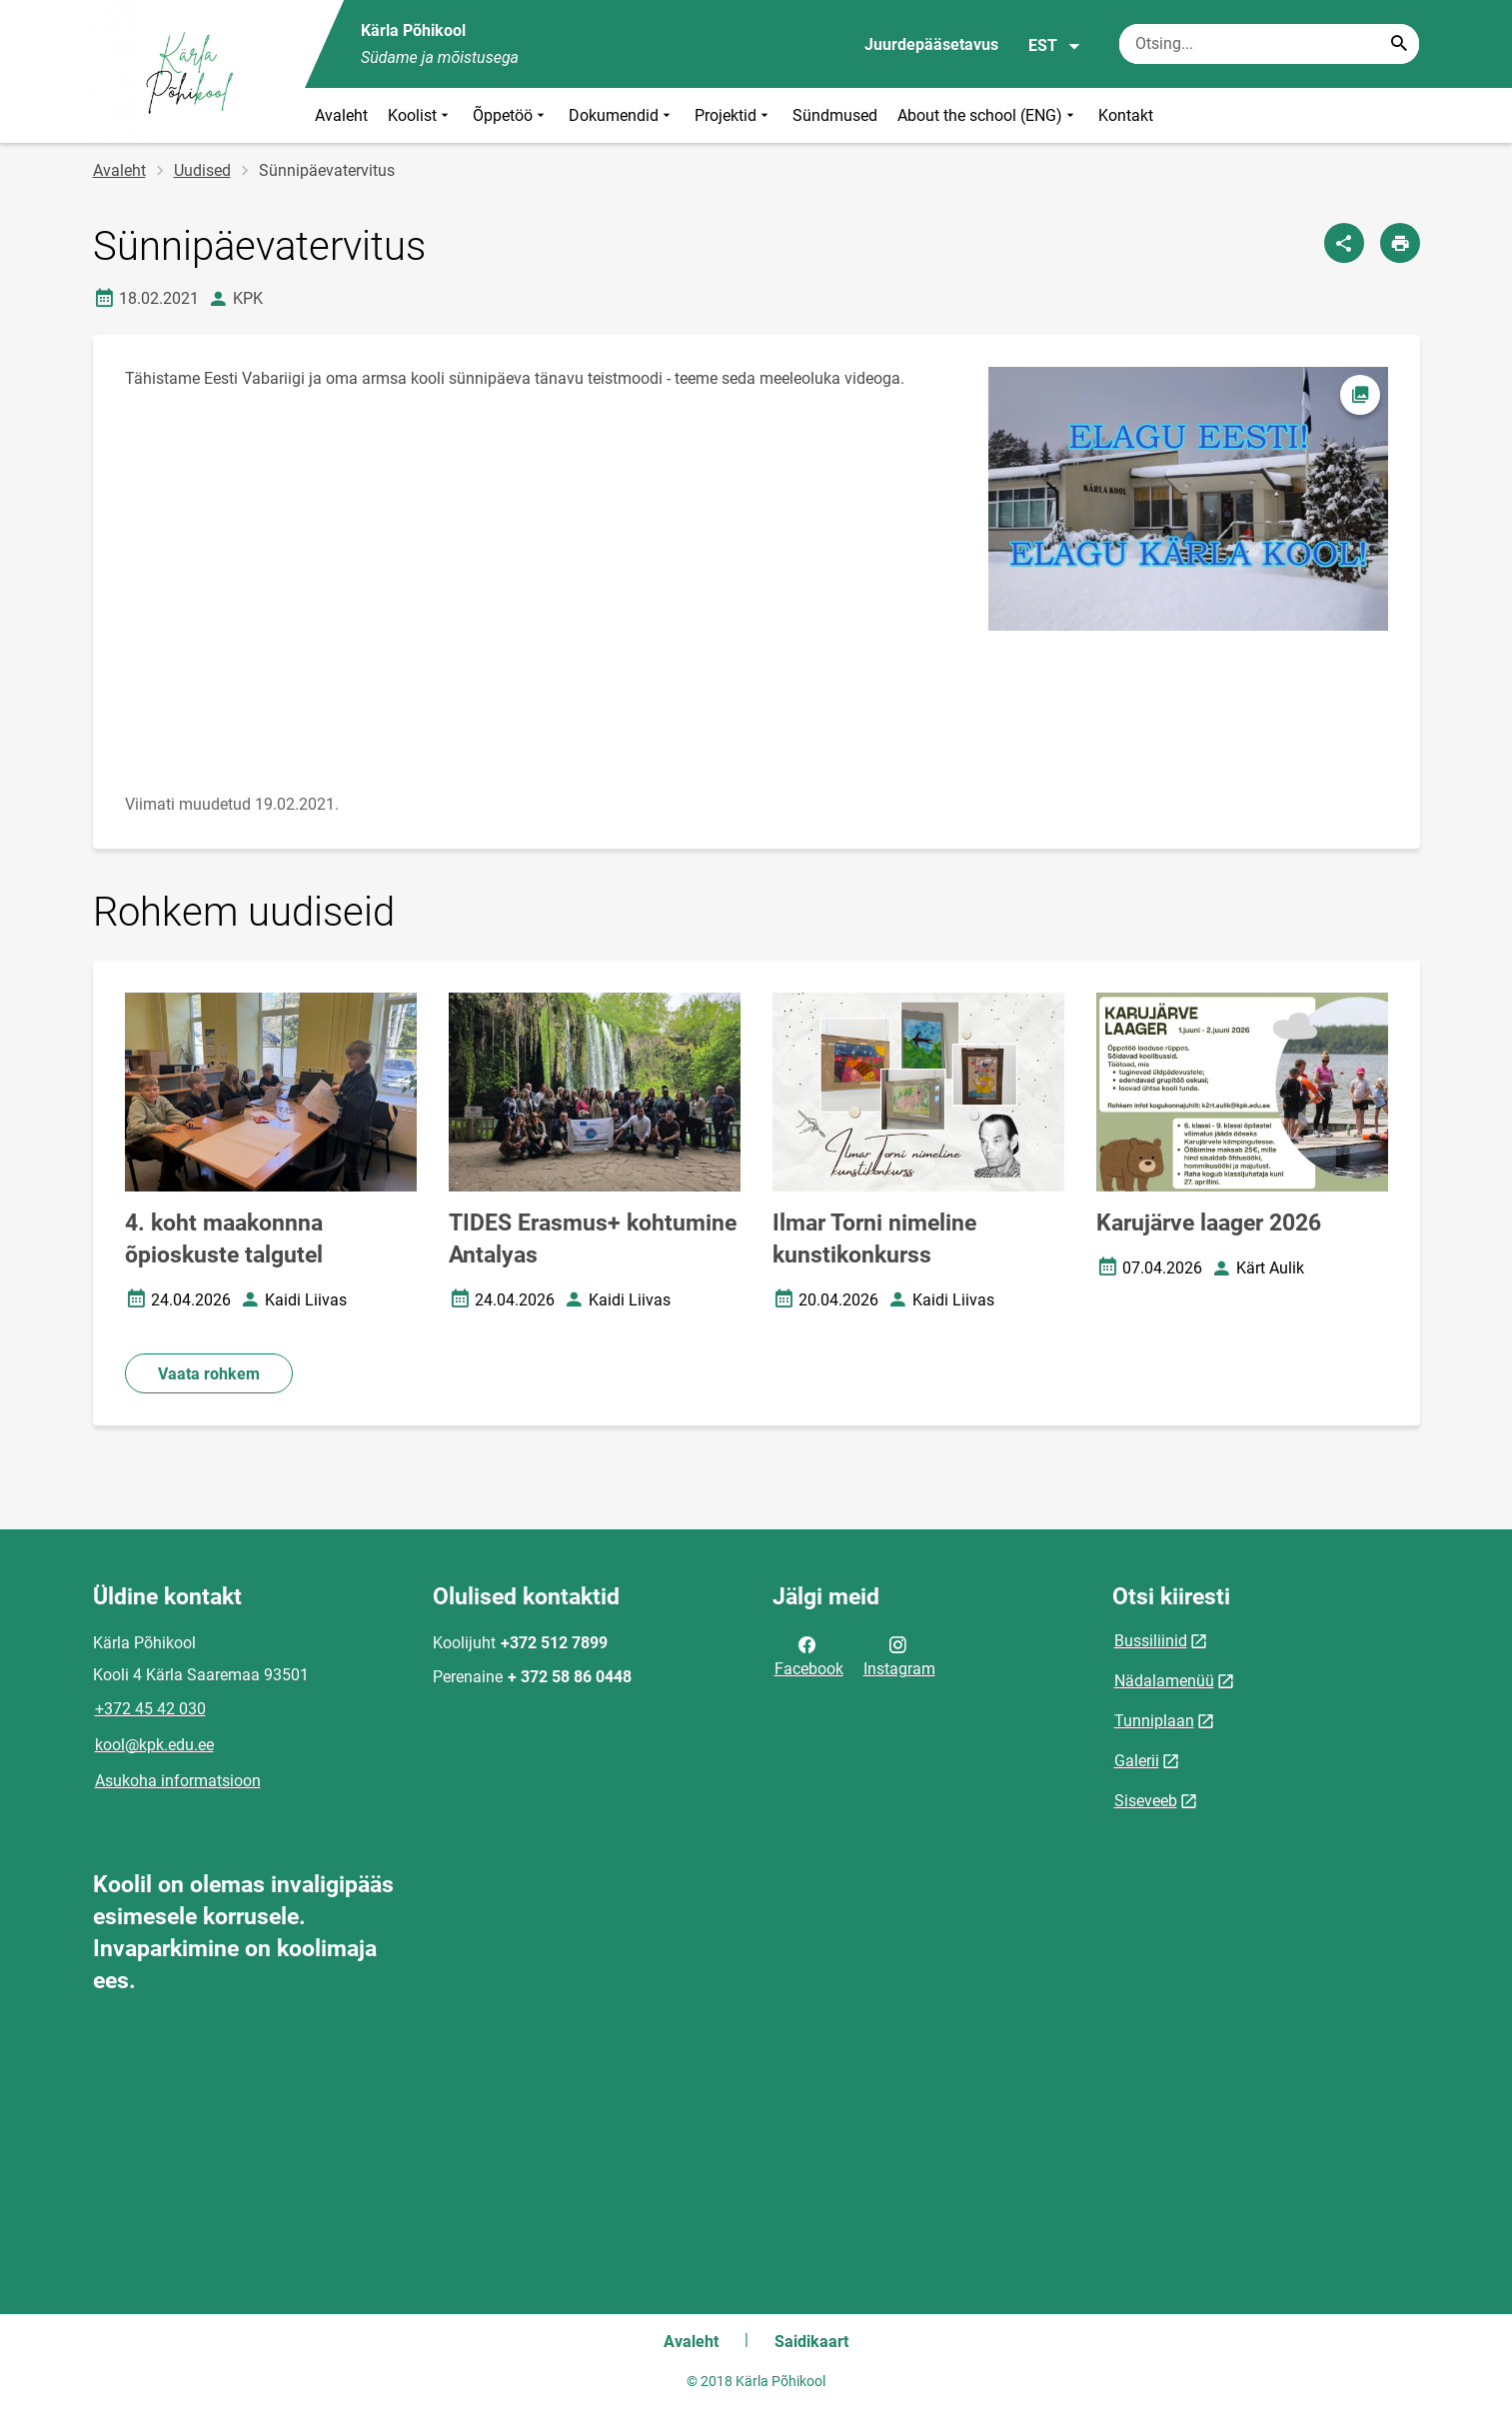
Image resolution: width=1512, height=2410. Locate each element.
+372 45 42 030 (150, 1708)
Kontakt (1125, 115)
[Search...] (1399, 44)
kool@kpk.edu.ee (154, 1744)
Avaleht (341, 115)
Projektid (733, 115)
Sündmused (834, 115)
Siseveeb (1145, 1800)
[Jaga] (1344, 243)
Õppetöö (511, 115)
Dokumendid (622, 115)
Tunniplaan (1154, 1720)
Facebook (808, 1655)
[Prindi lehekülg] (1400, 243)
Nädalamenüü (1164, 1680)
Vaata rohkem (209, 1373)
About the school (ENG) (987, 115)
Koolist (420, 115)
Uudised (202, 170)
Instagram (899, 1655)
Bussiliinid (1150, 1640)
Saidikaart (811, 2341)
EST (1054, 46)
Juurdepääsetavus (931, 44)
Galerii (1136, 1760)
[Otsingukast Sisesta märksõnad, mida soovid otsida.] (1269, 44)
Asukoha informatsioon (178, 1780)
